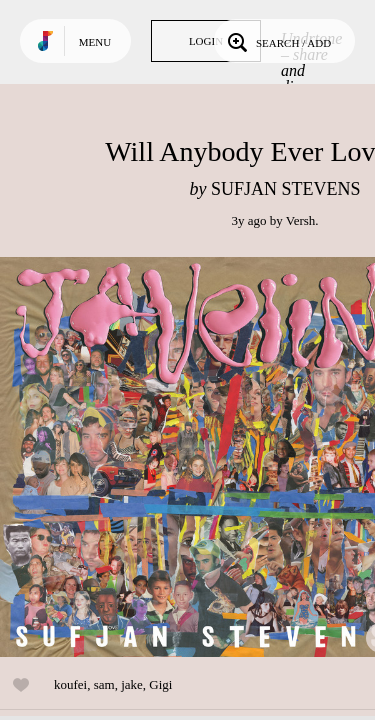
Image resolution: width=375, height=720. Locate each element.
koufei (70, 684)
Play (200, 457)
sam (104, 684)
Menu (95, 42)
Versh (301, 220)
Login (206, 41)
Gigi (160, 684)
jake (132, 684)
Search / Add (277, 41)
